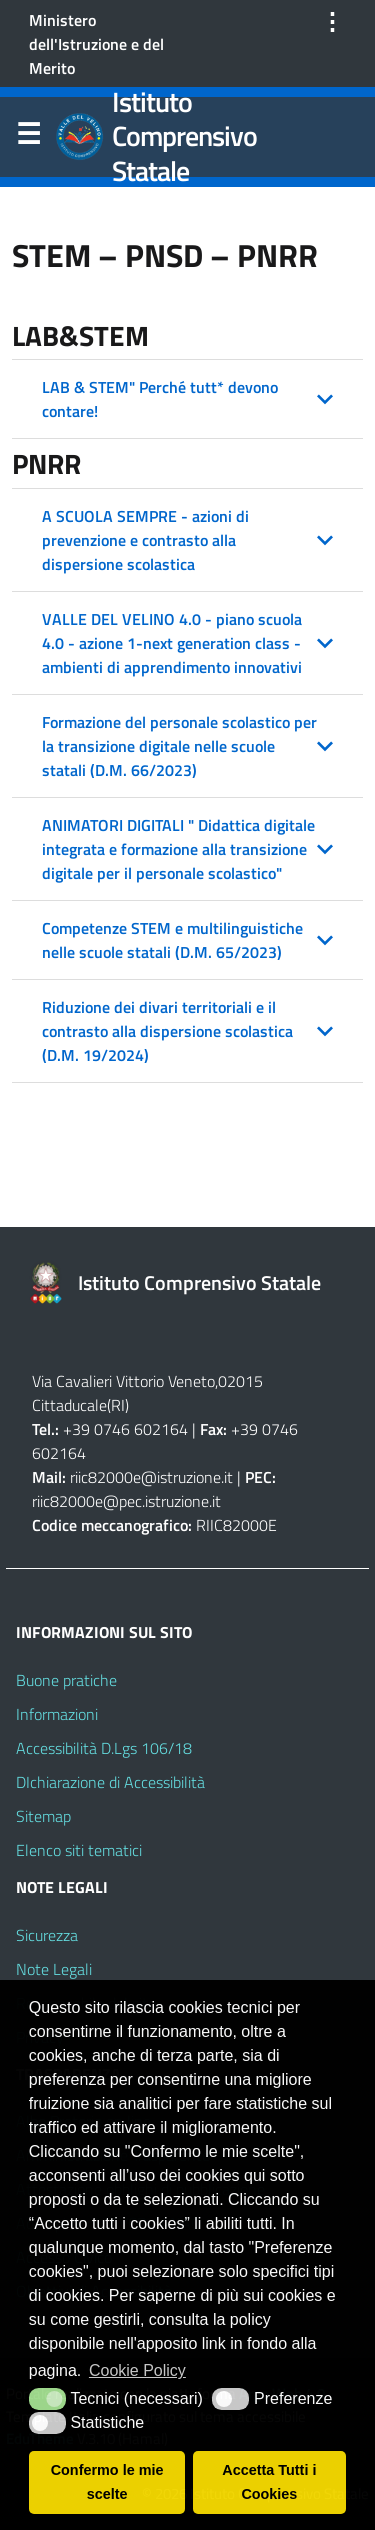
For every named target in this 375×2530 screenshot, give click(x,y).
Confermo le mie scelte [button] (107, 2482)
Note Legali (54, 1969)
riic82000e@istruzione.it (151, 1477)
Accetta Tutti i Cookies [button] (269, 2482)
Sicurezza (47, 1935)
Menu (28, 138)
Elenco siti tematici (79, 1850)
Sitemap (43, 1816)
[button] (187, 399)
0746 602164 (141, 1429)
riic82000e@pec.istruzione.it (126, 1501)
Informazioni (57, 1714)
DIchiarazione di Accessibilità (110, 1782)
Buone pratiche (66, 1680)
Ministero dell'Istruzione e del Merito (96, 44)
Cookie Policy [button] (137, 2370)
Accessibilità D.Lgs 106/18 (104, 1748)
